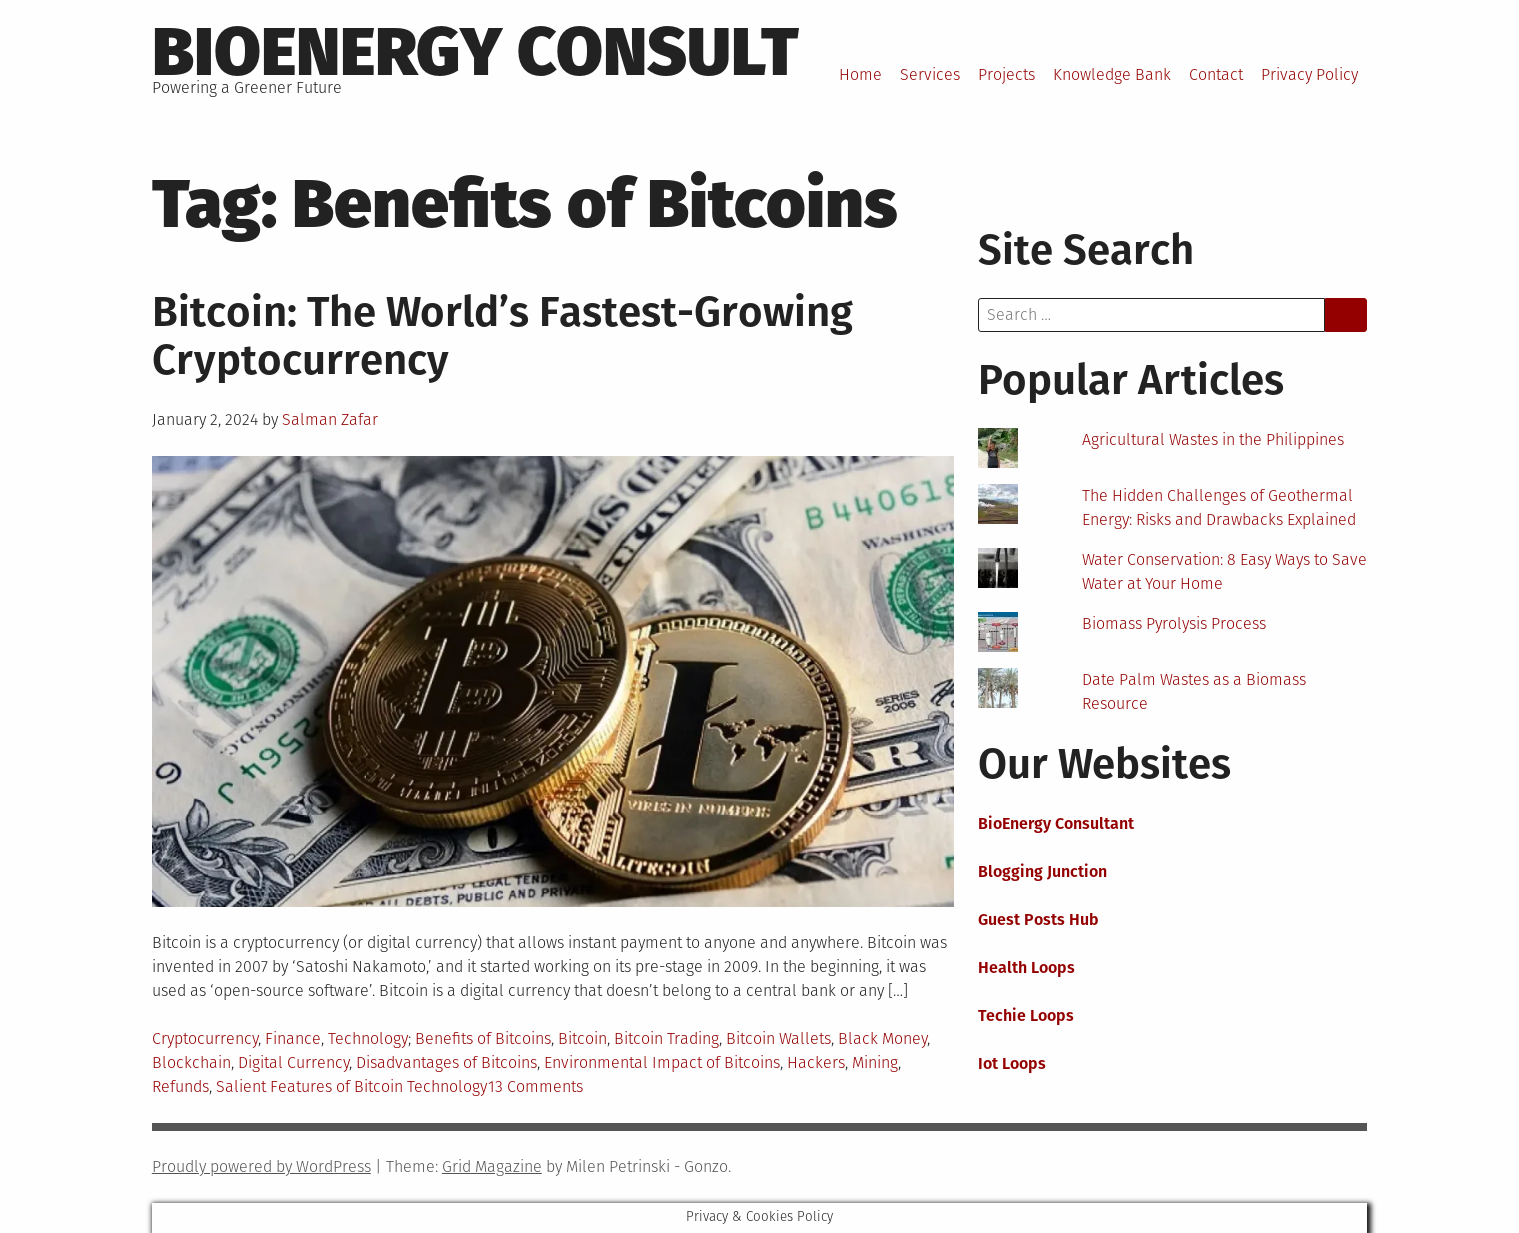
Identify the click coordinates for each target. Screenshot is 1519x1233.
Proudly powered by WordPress (261, 1166)
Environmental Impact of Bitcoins (662, 1062)
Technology (368, 1038)
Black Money (882, 1038)
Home (860, 74)
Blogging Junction (1042, 871)
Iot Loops (1012, 1063)
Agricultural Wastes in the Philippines (1213, 439)
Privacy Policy (1309, 74)
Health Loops (1026, 967)
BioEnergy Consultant (1056, 823)
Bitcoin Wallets (778, 1038)
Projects (1006, 74)
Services (930, 74)
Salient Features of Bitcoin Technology (352, 1086)
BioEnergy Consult (475, 52)
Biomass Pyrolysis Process (1174, 623)
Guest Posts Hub (1038, 919)
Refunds (180, 1086)
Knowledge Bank (1112, 74)
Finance (293, 1038)
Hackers (816, 1062)
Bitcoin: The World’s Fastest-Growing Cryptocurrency (502, 336)
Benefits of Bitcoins (483, 1038)
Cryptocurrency (205, 1038)
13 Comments (535, 1086)
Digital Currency (293, 1062)
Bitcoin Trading (666, 1038)
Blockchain (191, 1062)
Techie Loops (1026, 1015)
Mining (875, 1062)
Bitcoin (582, 1038)
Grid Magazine (492, 1166)
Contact (1216, 74)
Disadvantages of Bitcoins (446, 1062)
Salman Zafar (330, 419)
